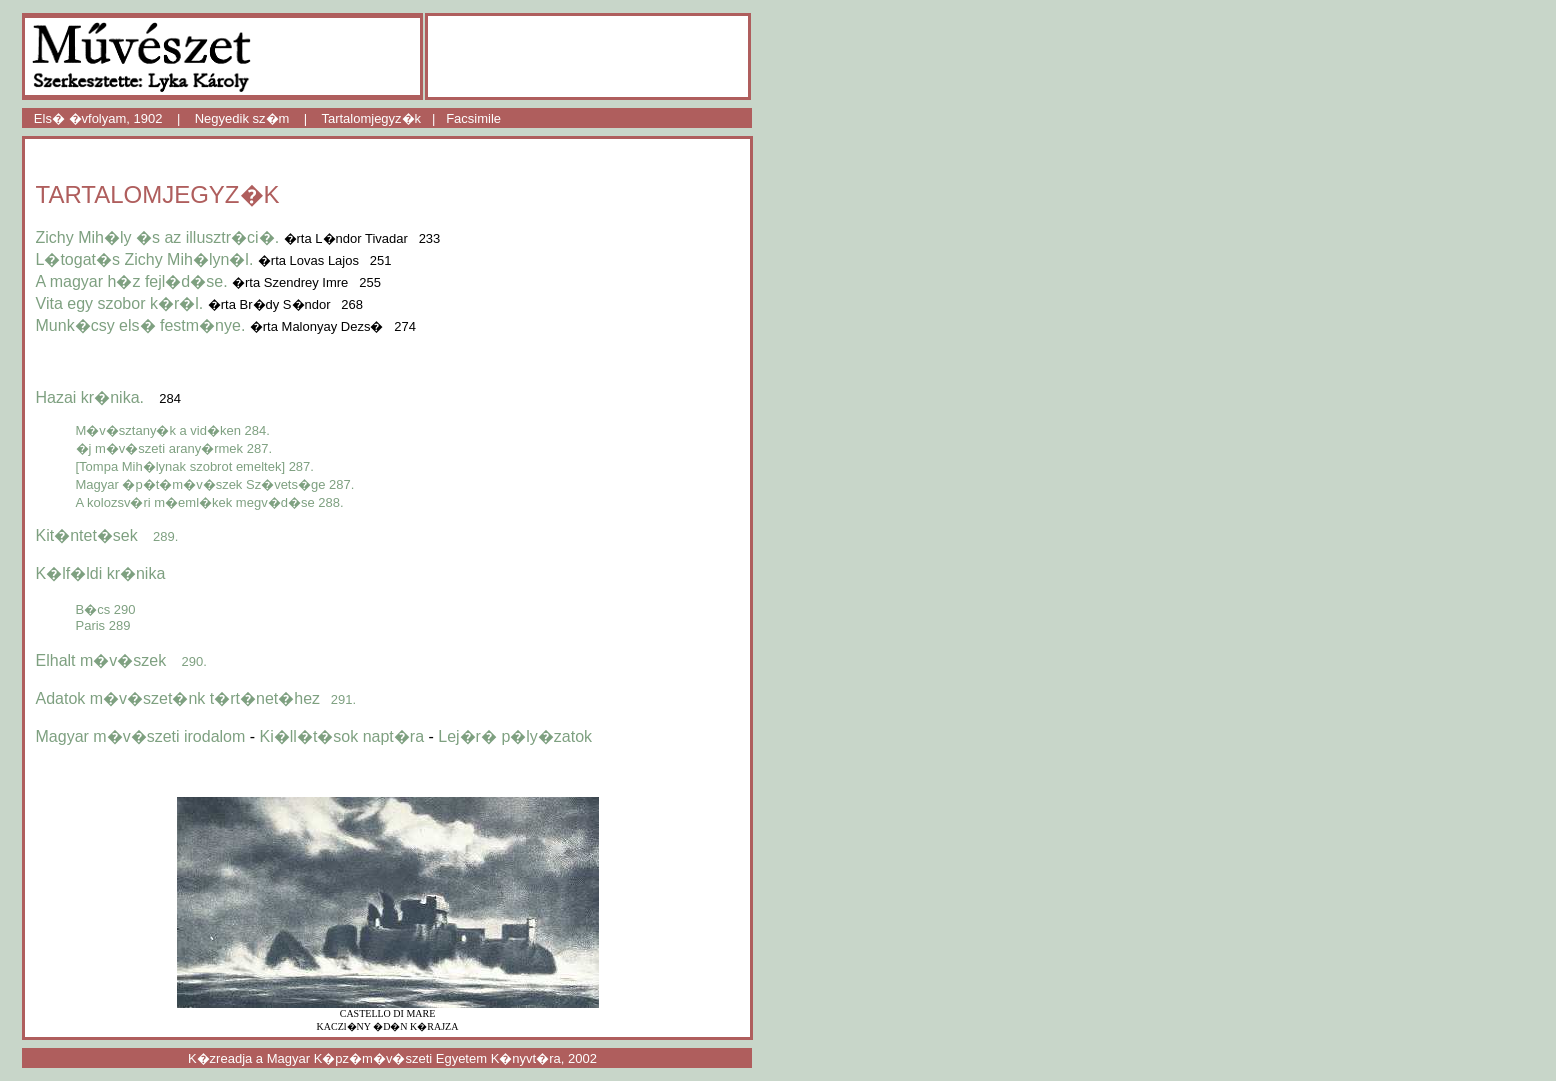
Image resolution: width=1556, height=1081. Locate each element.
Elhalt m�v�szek (121, 660)
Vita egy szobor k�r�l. (120, 303)
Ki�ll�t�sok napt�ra (342, 736)
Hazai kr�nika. (90, 397)
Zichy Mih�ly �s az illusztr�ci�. (158, 237)
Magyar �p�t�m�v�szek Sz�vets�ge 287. (215, 484)
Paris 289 (103, 625)
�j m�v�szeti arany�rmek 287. (174, 448)
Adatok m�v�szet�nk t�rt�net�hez (196, 698)
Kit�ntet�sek (107, 535)
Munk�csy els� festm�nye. (141, 325)
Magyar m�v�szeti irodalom (141, 736)
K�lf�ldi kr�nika (101, 573)
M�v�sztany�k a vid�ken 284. (173, 430)
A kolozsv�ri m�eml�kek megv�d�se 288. (210, 502)
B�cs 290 (106, 609)
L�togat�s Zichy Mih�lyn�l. (145, 259)
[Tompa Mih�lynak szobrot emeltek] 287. (195, 466)
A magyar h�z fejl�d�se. (132, 281)
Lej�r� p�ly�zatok (515, 736)
